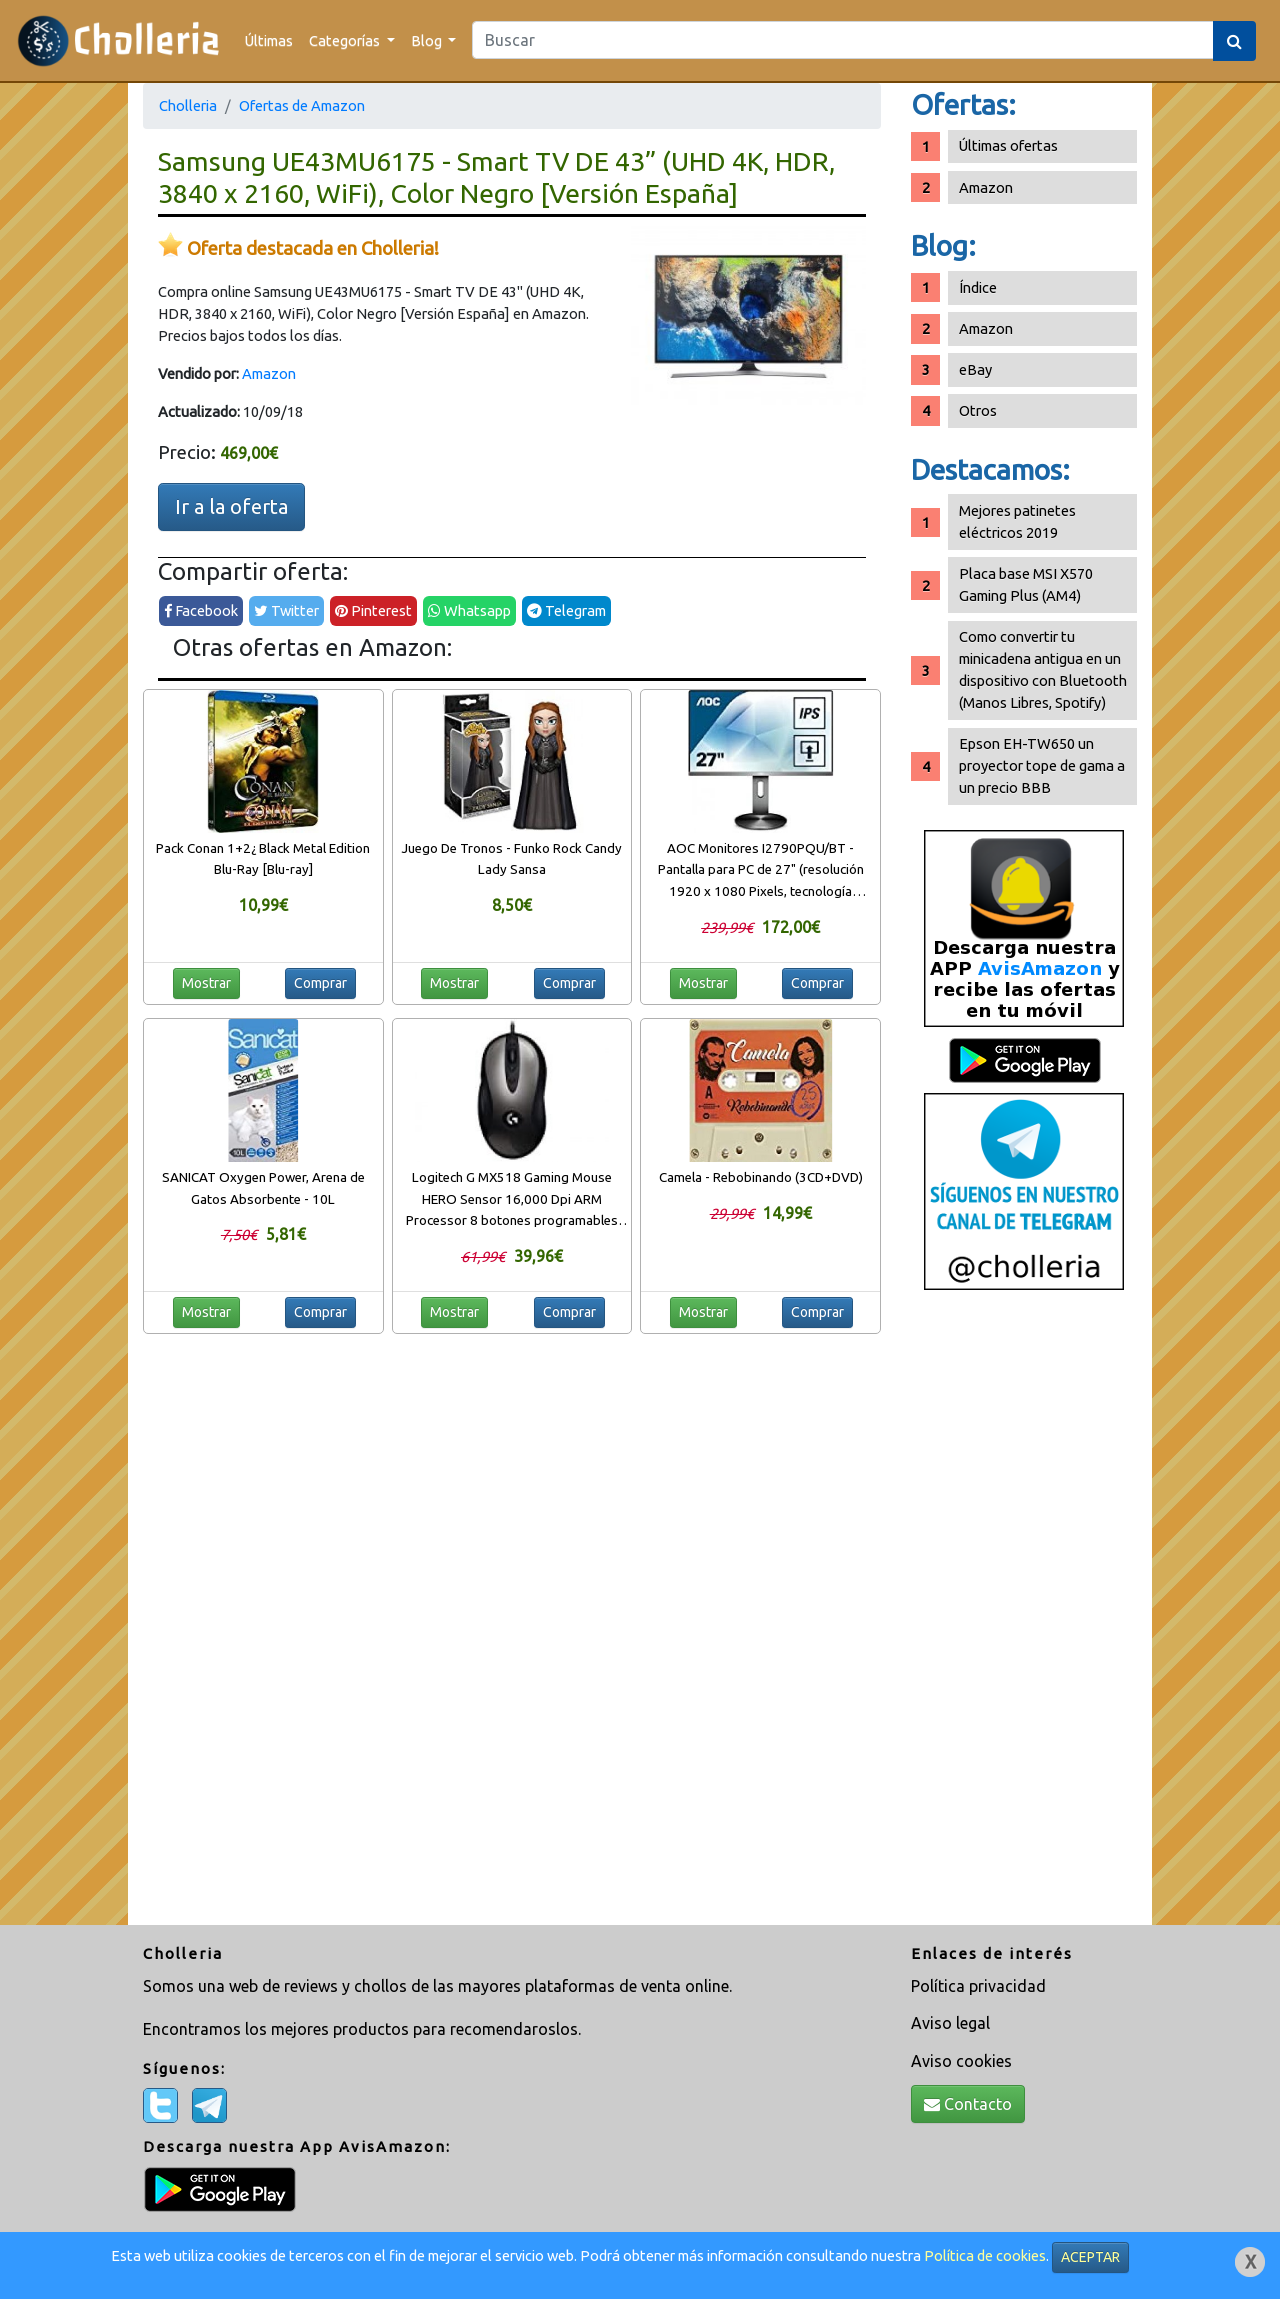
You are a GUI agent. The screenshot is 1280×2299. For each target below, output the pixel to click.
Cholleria (188, 105)
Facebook (201, 610)
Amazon (269, 373)
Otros (978, 410)
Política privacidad (978, 1986)
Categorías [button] (346, 40)
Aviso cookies (961, 2061)
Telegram (566, 610)
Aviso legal (950, 2023)
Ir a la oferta (231, 506)
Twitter (286, 610)
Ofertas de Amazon (302, 105)
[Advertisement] (1024, 1615)
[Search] (843, 40)
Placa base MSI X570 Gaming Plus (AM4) (1026, 584)
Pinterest (373, 610)
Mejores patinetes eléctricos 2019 (1017, 521)
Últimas (269, 40)
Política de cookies (985, 2255)
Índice (978, 287)
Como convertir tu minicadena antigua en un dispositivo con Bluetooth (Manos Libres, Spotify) (1043, 669)
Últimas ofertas (1008, 145)
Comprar (320, 983)
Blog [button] (428, 40)
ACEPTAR (1090, 2257)
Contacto (968, 2104)
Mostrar (206, 983)
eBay (975, 369)
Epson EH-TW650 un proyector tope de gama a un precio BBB (1042, 765)
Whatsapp (469, 610)
